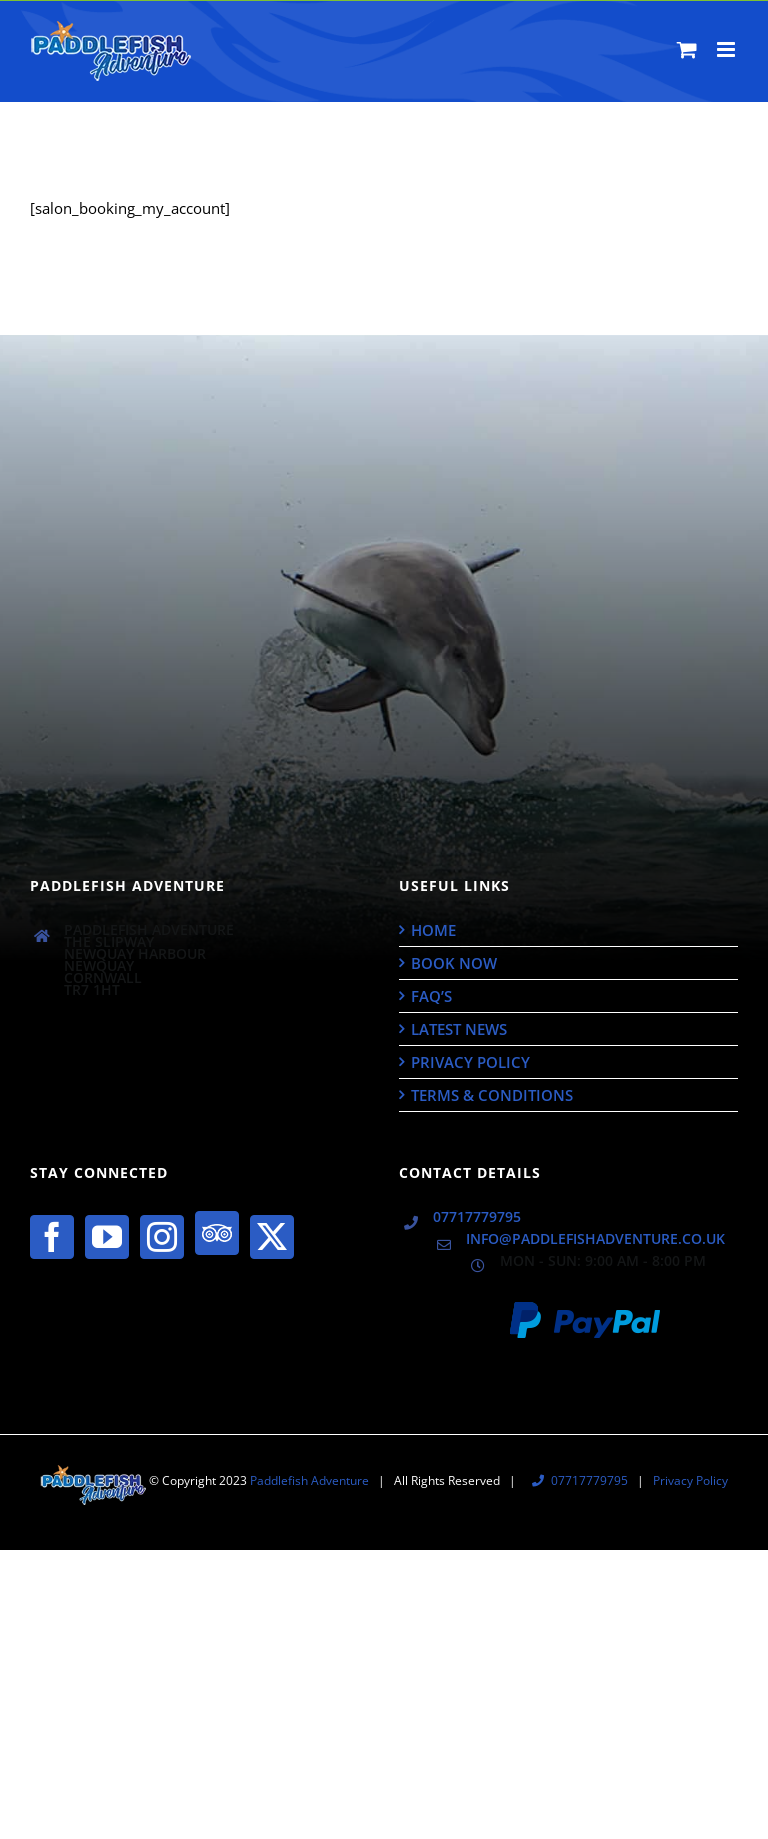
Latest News (459, 1029)
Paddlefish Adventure (309, 1480)
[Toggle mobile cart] (687, 49)
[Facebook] (52, 1237)
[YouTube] (107, 1237)
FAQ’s (431, 996)
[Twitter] (272, 1237)
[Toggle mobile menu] (727, 49)
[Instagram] (162, 1237)
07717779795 (477, 1217)
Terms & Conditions (492, 1095)
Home (433, 930)
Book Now (454, 963)
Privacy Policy (470, 1062)
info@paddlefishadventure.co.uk (595, 1239)
